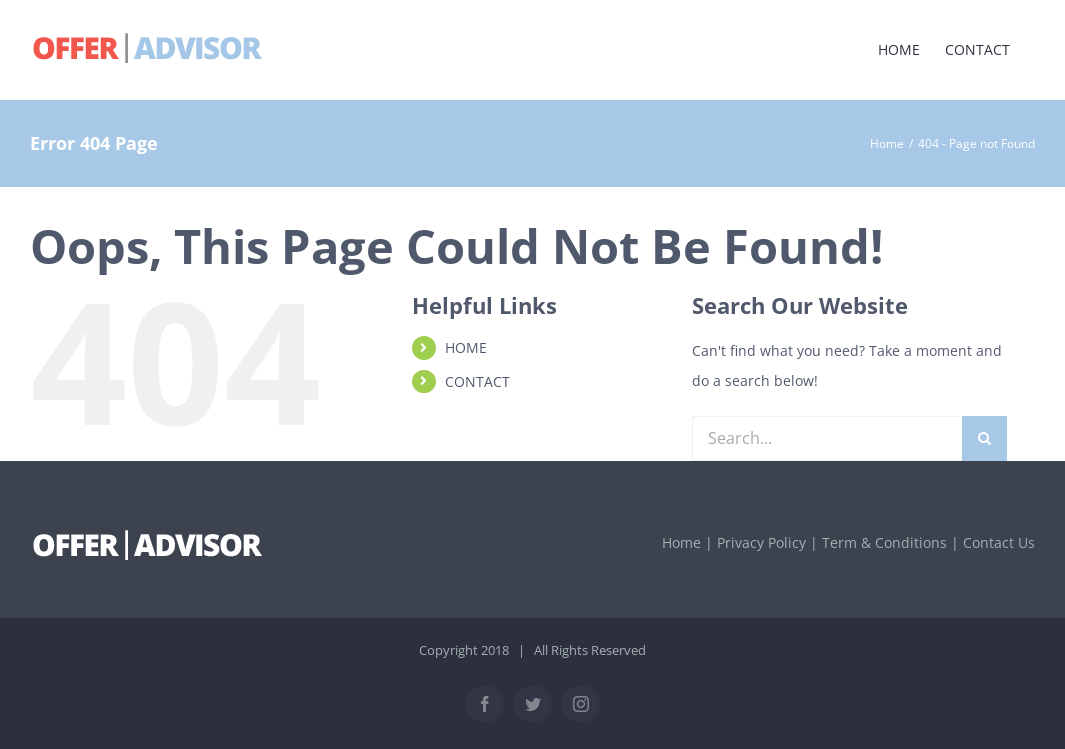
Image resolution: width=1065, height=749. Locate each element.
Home (681, 542)
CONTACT (477, 381)
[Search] (984, 438)
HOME (466, 347)
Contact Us (999, 542)
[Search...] (827, 438)
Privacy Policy (761, 542)
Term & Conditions (884, 542)
